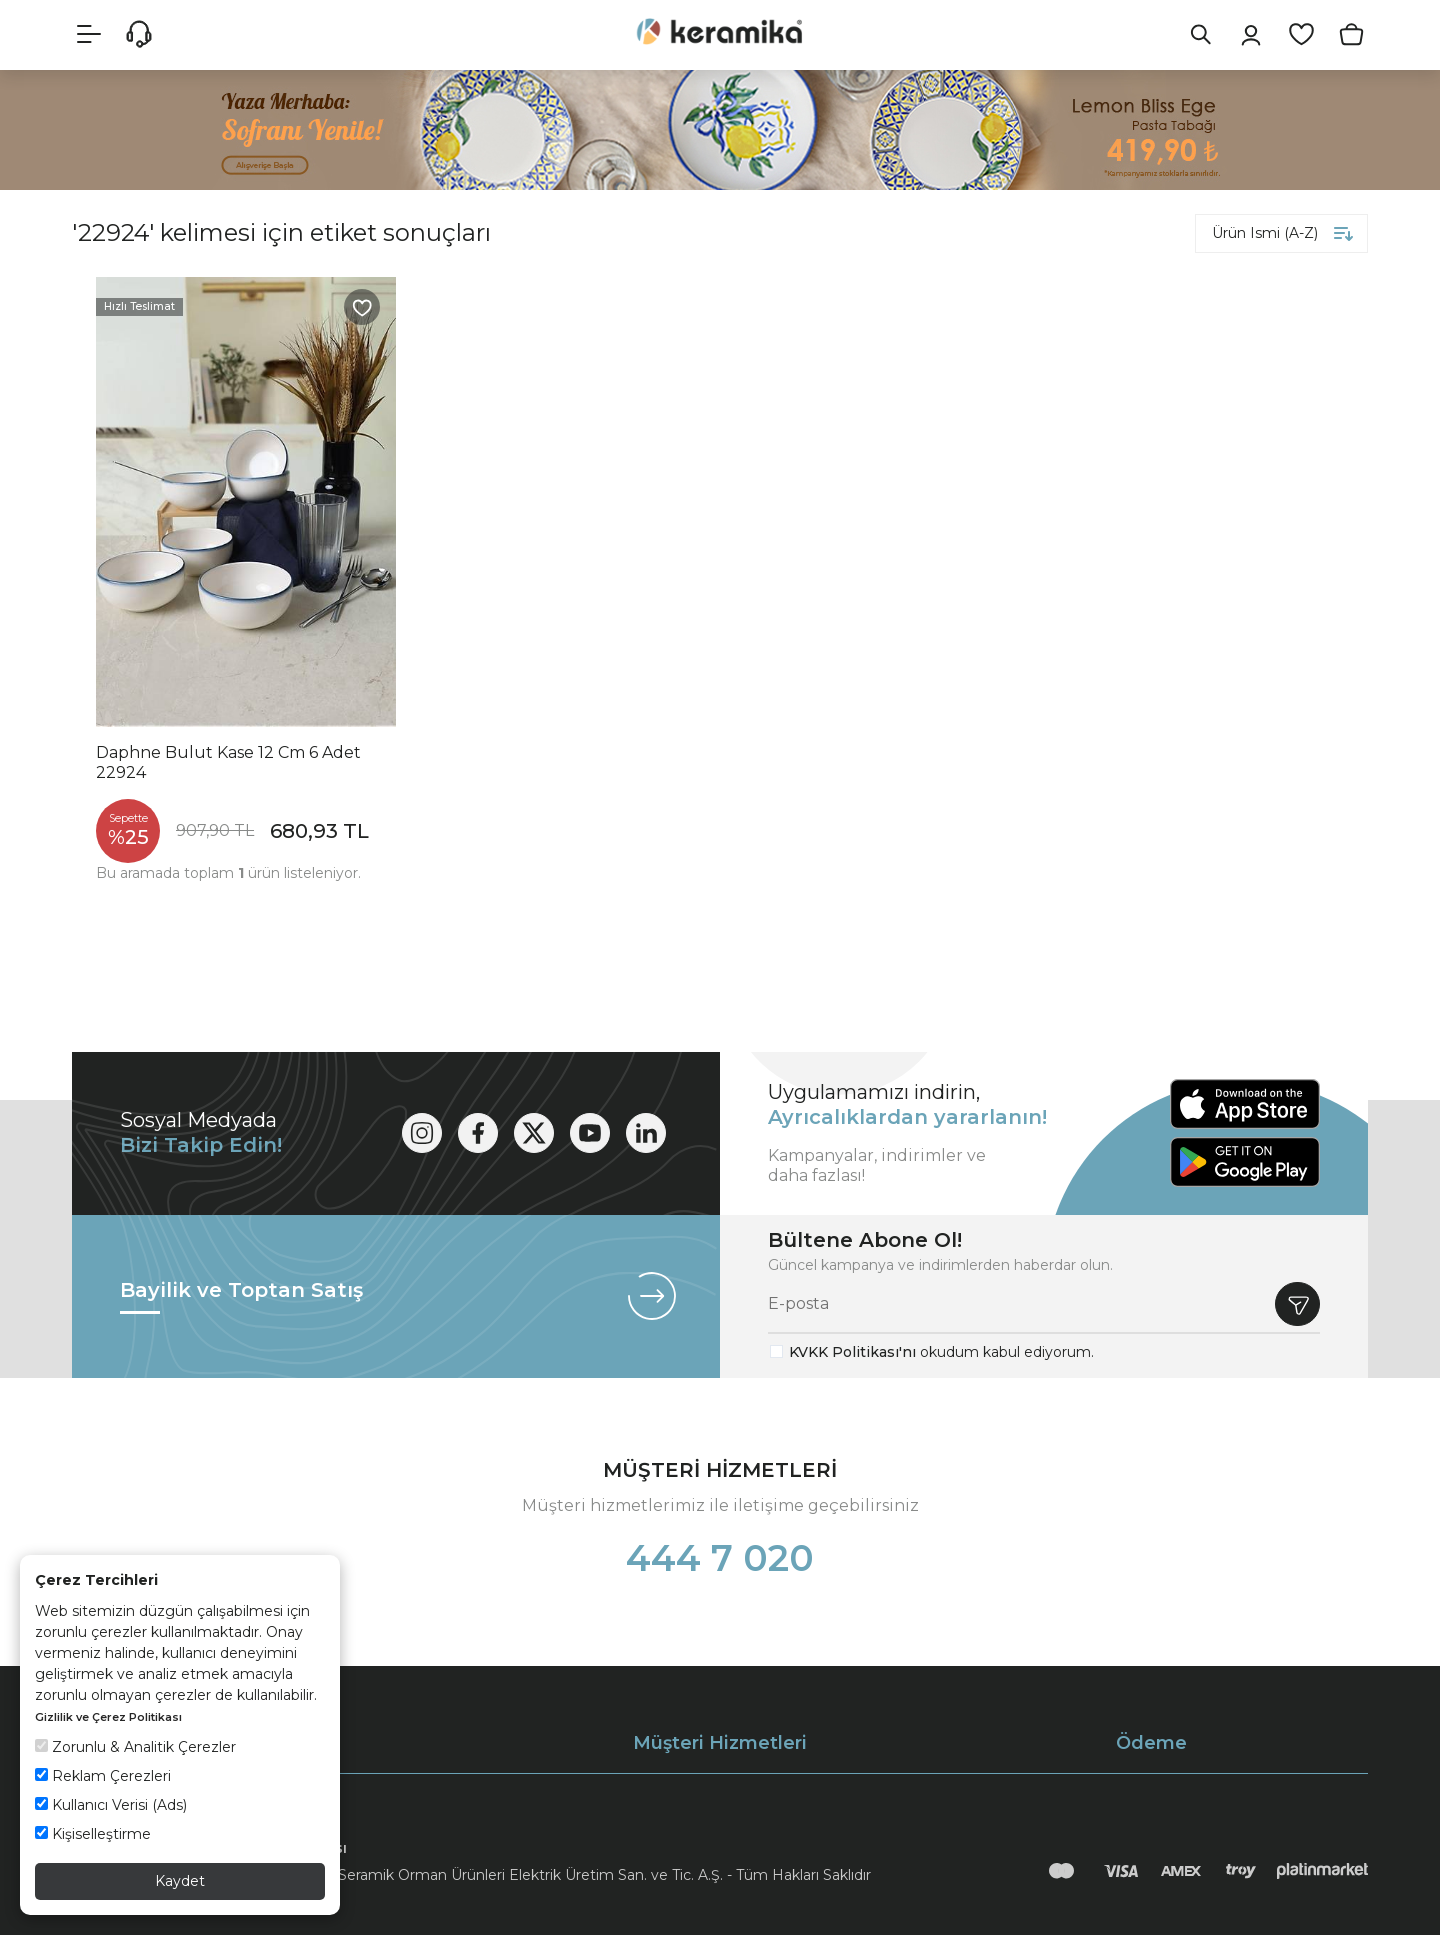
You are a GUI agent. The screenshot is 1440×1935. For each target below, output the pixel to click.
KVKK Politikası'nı (852, 1352)
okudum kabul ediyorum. (941, 1352)
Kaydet (180, 1881)
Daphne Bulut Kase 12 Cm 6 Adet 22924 (228, 762)
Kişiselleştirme (93, 1834)
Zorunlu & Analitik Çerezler (135, 1747)
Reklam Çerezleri (103, 1776)
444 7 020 (720, 1558)
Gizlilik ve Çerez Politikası (108, 1717)
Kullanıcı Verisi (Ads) (111, 1805)
